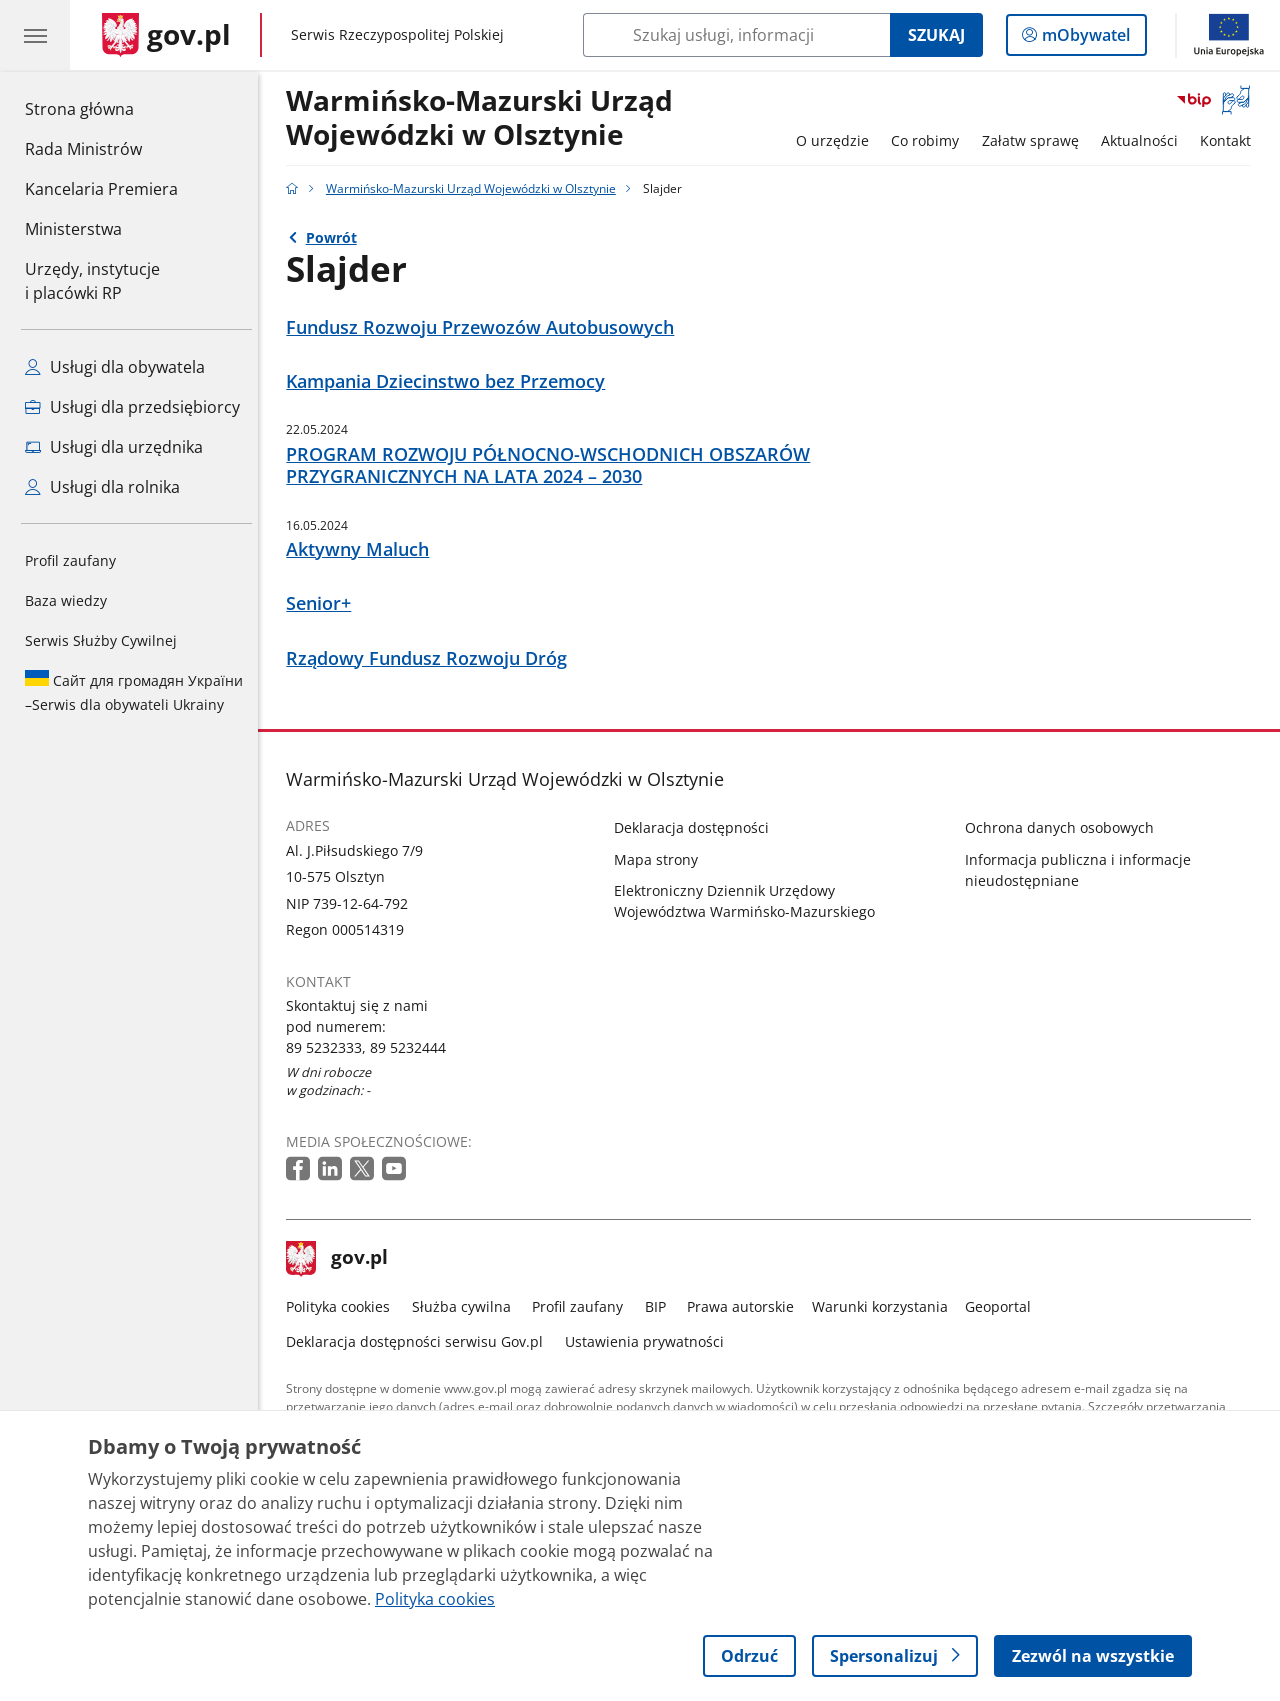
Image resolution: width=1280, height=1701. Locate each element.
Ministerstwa (73, 229)
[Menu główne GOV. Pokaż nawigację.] (35, 35)
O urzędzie (837, 140)
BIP (660, 1306)
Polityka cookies (344, 1306)
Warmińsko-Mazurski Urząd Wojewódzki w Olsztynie (485, 118)
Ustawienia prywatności (649, 1341)
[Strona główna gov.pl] (166, 35)
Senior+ (324, 603)
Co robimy (930, 140)
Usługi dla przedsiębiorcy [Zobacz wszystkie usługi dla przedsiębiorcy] (132, 407)
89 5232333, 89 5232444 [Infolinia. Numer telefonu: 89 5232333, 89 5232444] (372, 1047)
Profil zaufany (70, 560)
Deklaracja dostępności (697, 827)
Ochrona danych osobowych (1064, 827)
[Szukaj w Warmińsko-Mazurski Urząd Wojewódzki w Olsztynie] (736, 35)
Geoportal (1004, 1306)
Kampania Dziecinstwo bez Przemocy (451, 381)
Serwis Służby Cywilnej (101, 640)
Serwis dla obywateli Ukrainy (134, 692)
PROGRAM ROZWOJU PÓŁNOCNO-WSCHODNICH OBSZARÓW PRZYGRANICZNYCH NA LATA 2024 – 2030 (554, 466)
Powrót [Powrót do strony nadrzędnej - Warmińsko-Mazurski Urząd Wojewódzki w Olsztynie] (336, 237)
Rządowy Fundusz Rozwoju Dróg (432, 658)
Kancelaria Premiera (101, 189)
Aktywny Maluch (363, 549)
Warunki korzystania (885, 1306)
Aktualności (1144, 140)
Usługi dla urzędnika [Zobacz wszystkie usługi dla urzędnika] (114, 447)
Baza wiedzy (66, 600)
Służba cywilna (466, 1306)
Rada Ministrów (83, 149)
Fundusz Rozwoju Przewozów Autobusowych (486, 327)
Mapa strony (662, 859)
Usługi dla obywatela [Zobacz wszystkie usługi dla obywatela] (115, 367)
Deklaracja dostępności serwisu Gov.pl (420, 1341)
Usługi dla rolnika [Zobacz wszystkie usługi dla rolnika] (102, 487)
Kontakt (1231, 140)
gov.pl (343, 1259)
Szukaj (936, 35)
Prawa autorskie (746, 1306)
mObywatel (1084, 39)
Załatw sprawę (1035, 140)
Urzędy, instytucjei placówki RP (92, 281)
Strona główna (101, 108)
